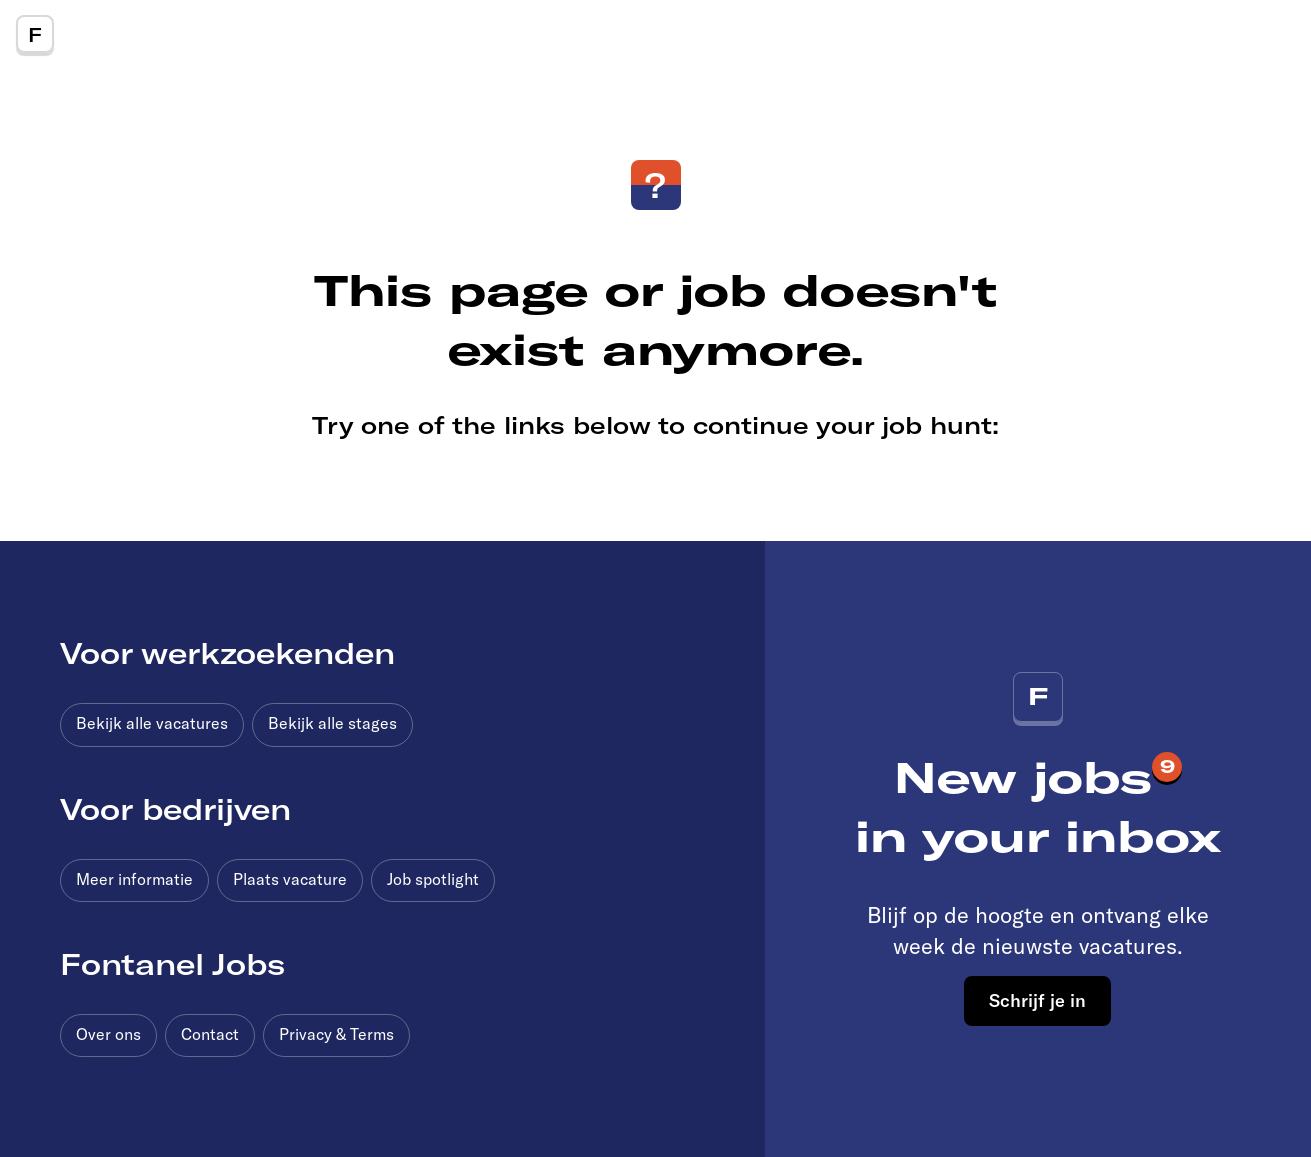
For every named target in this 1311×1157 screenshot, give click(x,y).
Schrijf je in (1037, 1000)
